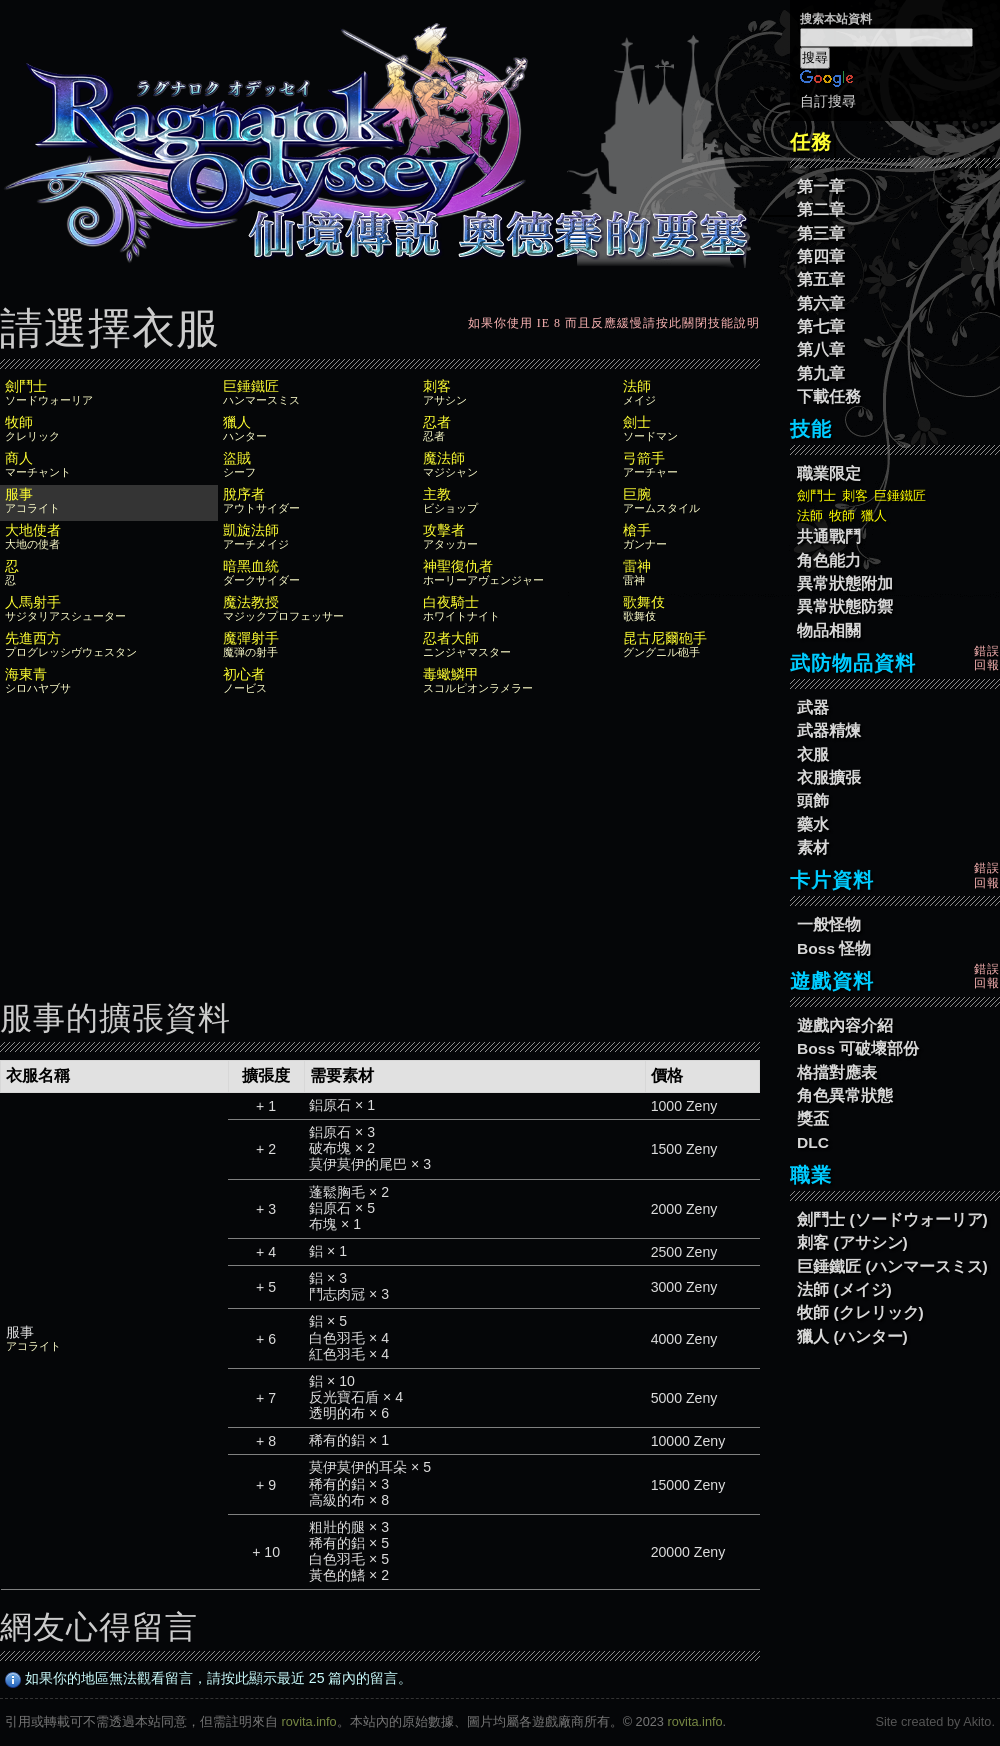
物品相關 (829, 630)
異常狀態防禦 (845, 606)
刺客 (855, 495)
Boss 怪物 (834, 948)
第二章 (821, 209)
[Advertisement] (380, 841)
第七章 (821, 326)
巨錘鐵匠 (900, 495)
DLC (813, 1142)
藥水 (813, 824)
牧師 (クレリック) (860, 1312)
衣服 (813, 754)
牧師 (842, 515)
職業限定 (829, 473)
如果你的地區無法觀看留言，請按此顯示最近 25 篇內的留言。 (209, 1678)
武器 (813, 707)
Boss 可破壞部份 (858, 1048)
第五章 (821, 279)
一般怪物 (829, 924)
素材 (813, 847)
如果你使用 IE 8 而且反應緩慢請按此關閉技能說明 (614, 323)
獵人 (874, 515)
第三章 (821, 233)
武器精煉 (829, 730)
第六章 (821, 303)
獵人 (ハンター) (852, 1336)
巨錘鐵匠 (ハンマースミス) (892, 1266)
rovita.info (309, 1721)
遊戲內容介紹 (845, 1025)
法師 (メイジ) (844, 1289)
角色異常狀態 (845, 1095)
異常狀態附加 (845, 583)
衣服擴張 (829, 777)
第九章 (821, 373)
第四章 (821, 256)
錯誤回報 (987, 658)
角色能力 (829, 560)
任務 (811, 142)
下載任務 (829, 396)
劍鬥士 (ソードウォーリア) (892, 1219)
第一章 (821, 186)
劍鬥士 (816, 495)
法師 (810, 515)
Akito (977, 1721)
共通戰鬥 (829, 536)
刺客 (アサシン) (852, 1242)
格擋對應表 (837, 1072)
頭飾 (813, 800)
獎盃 (813, 1118)
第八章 (821, 349)
